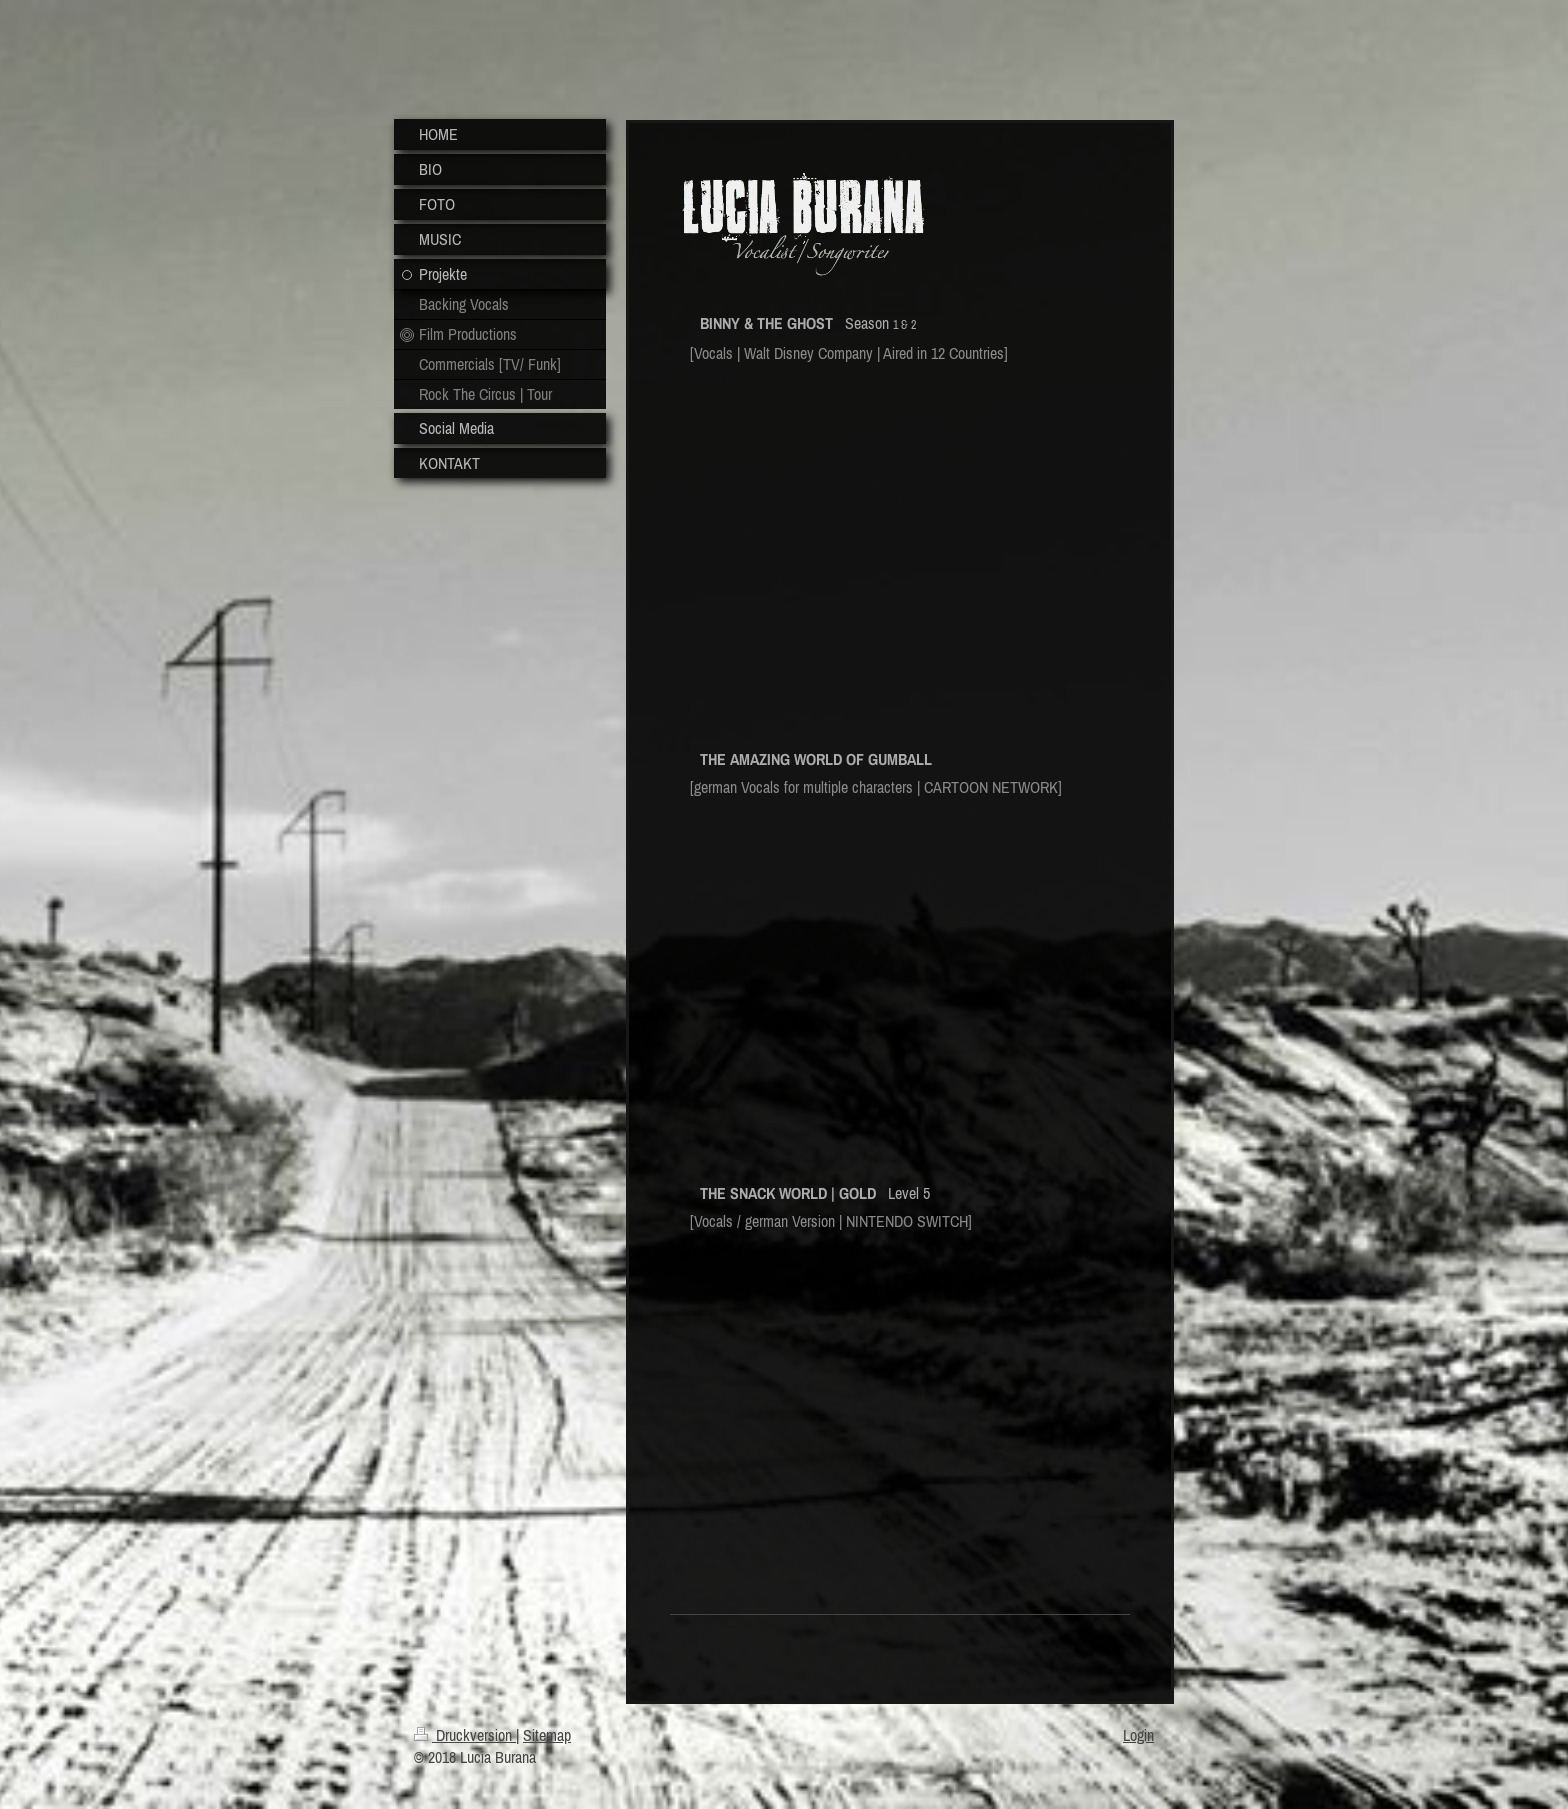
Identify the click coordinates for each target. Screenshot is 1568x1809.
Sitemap (547, 1735)
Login (1138, 1735)
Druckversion (465, 1735)
